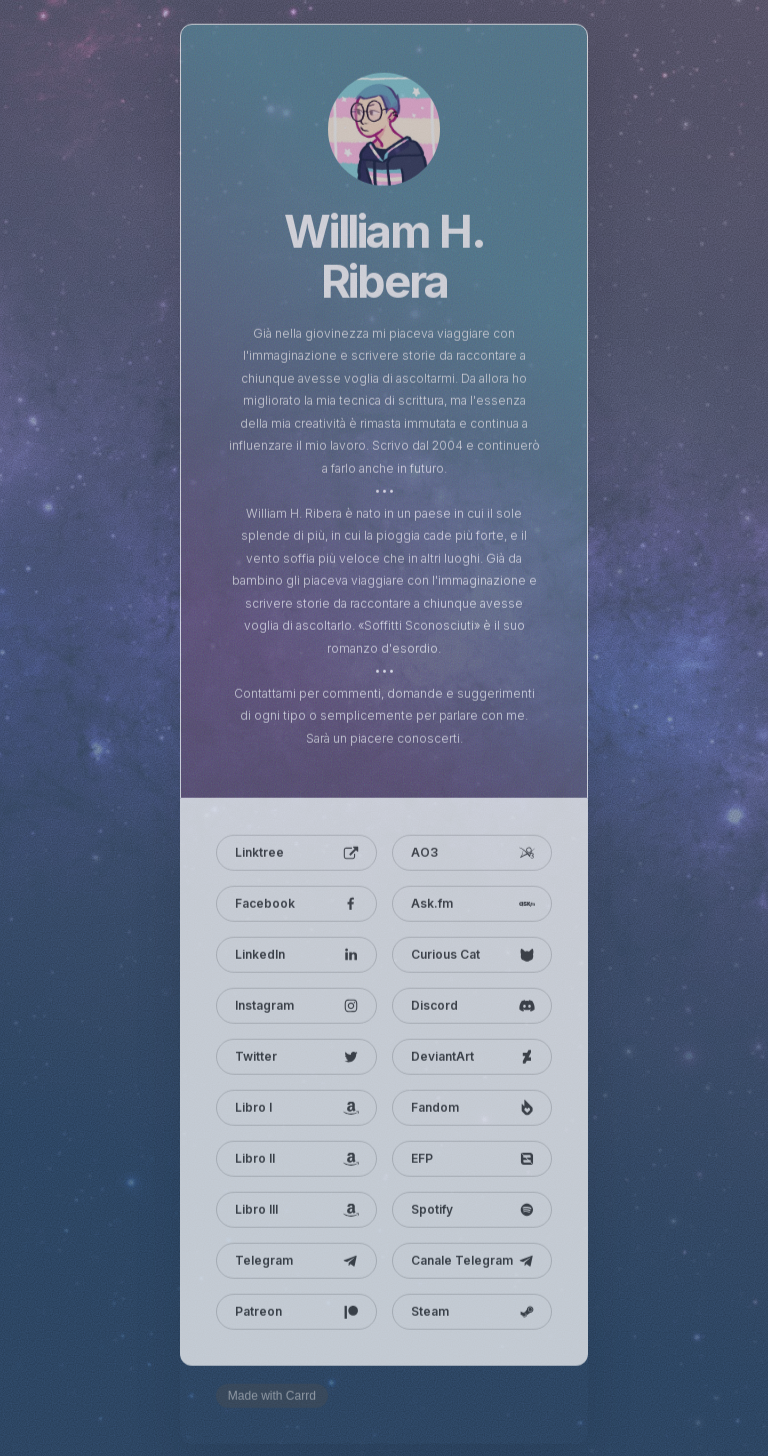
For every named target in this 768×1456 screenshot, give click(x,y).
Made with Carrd (272, 1399)
